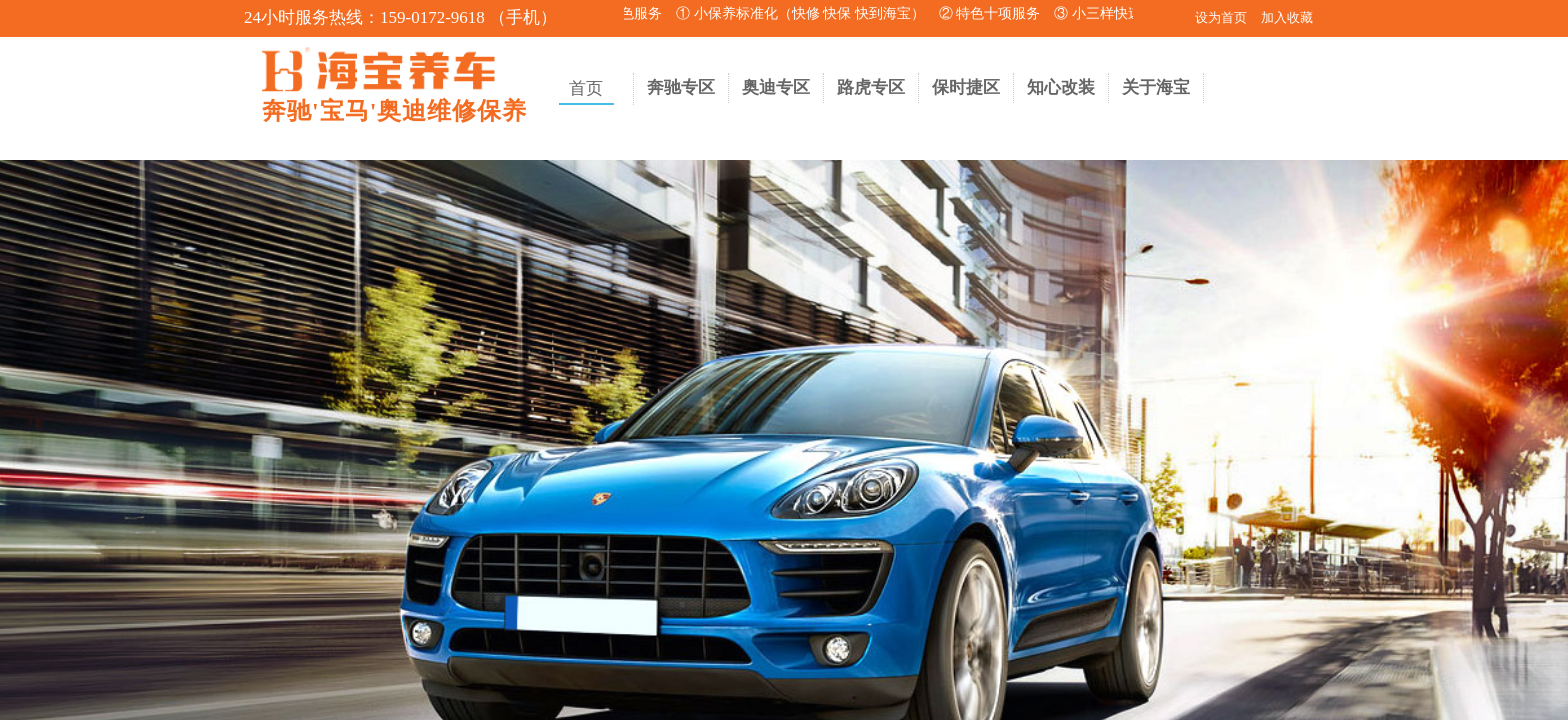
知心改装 (1061, 87)
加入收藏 (1287, 17)
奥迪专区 (776, 87)
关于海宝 (1156, 87)
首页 (586, 88)
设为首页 (1221, 17)
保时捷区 (966, 87)
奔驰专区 (681, 87)
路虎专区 (871, 87)
